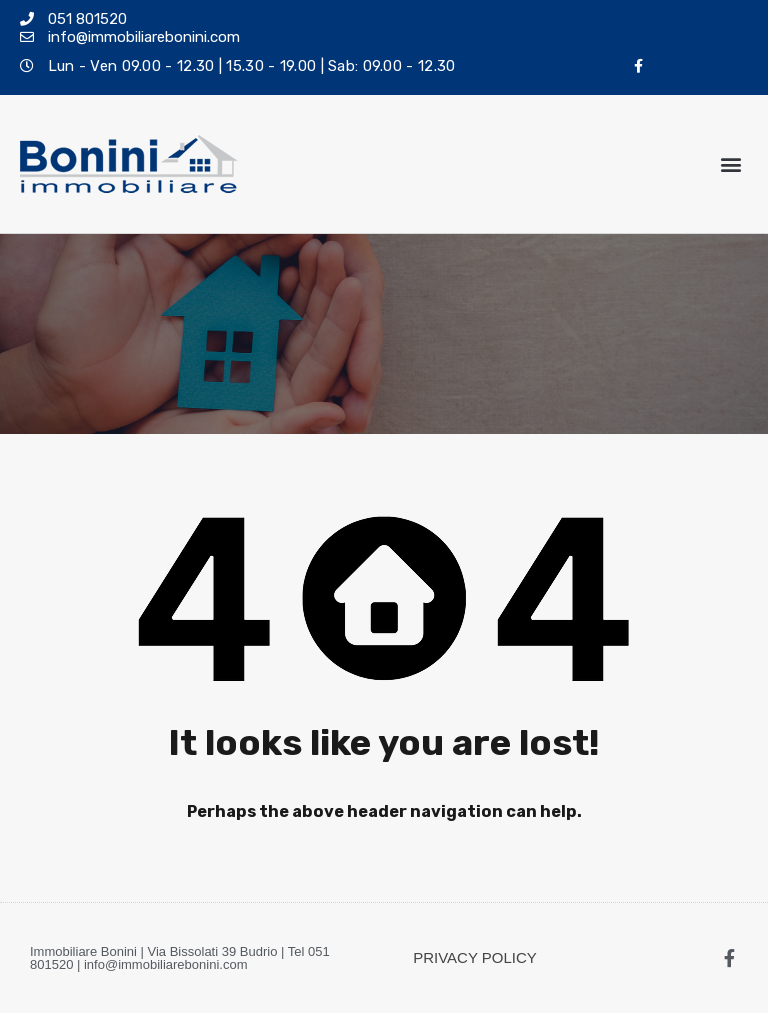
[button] (731, 164)
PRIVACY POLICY (475, 957)
